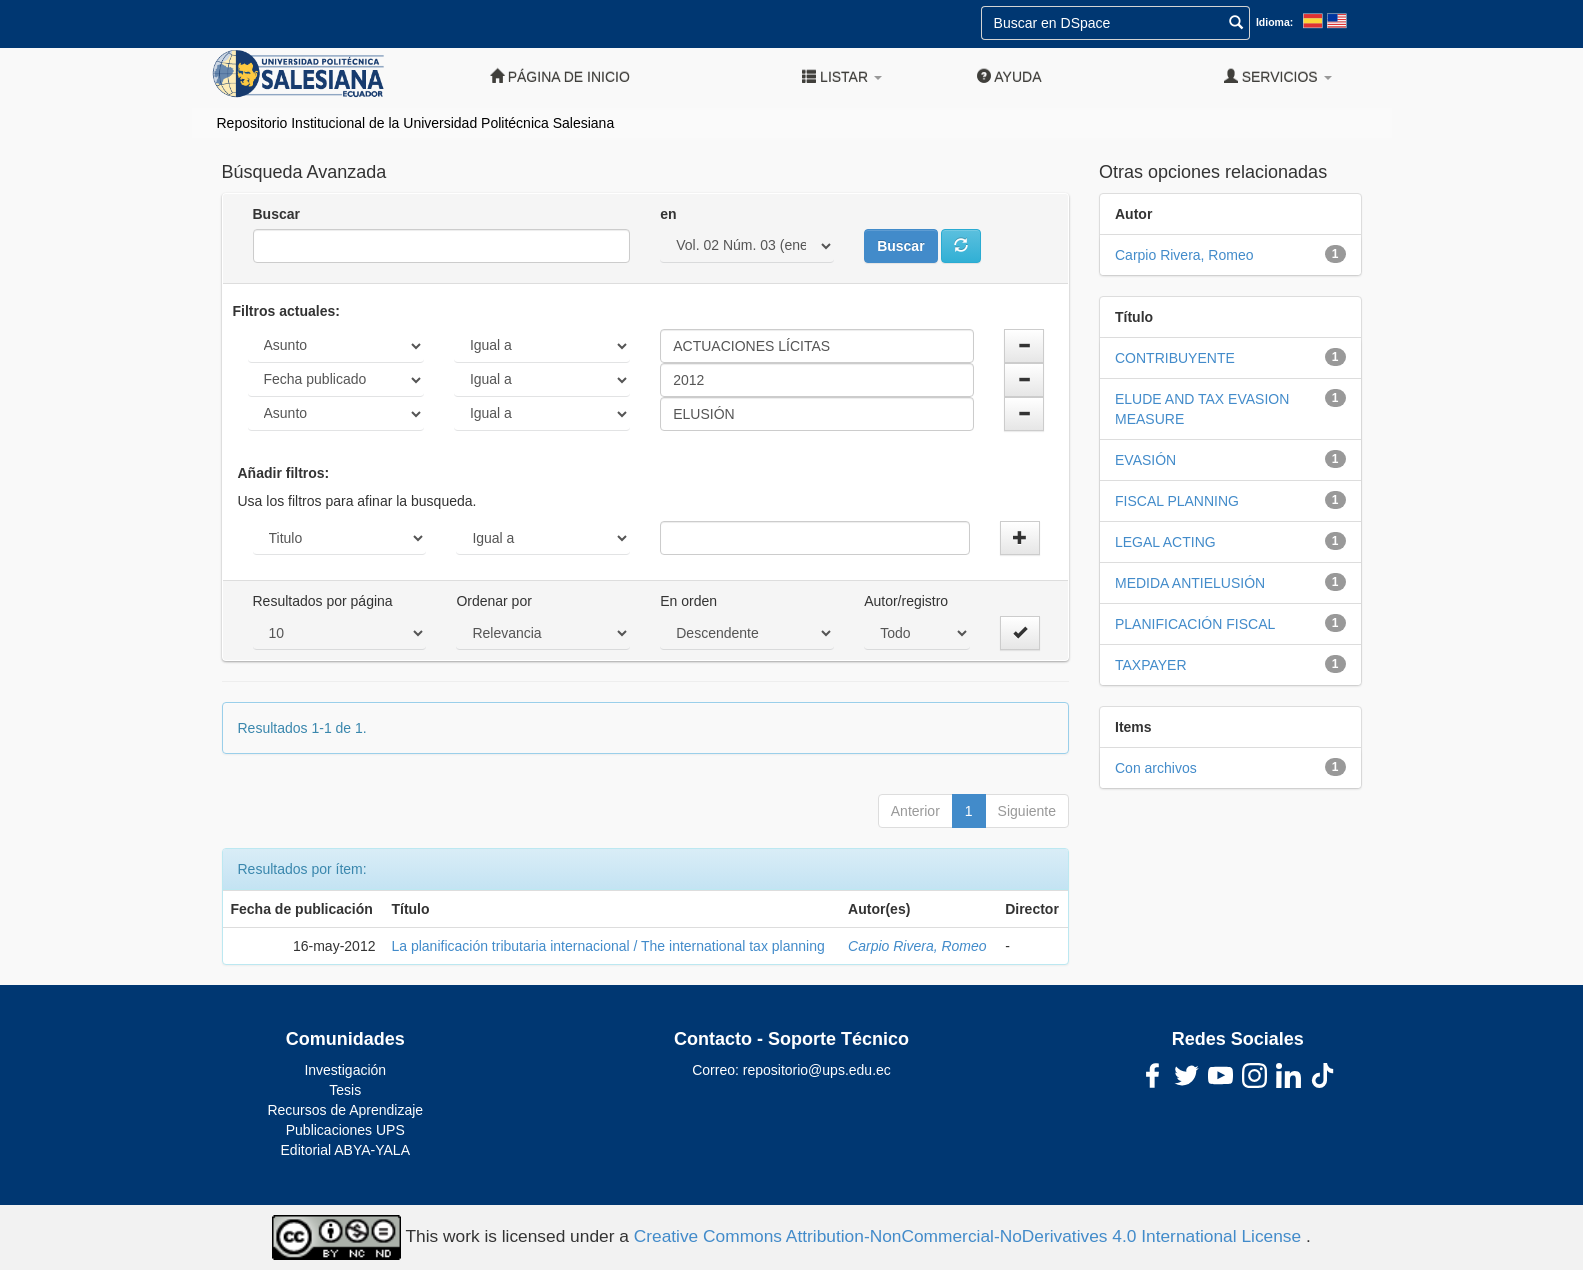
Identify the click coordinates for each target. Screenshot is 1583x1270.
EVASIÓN (1145, 460)
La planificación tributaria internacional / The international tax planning (607, 946)
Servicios (1278, 76)
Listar (842, 76)
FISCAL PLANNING (1177, 501)
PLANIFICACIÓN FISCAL (1195, 624)
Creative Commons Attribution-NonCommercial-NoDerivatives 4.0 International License (970, 1236)
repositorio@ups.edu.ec (817, 1070)
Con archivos (1156, 768)
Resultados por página (323, 601)
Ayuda (1009, 76)
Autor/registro (906, 601)
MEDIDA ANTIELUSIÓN (1190, 583)
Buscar (276, 214)
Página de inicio (560, 76)
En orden (688, 601)
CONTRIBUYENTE (1175, 358)
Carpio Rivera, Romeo (917, 946)
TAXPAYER (1151, 665)
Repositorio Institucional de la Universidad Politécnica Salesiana (416, 123)
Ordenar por (493, 601)
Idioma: (1274, 22)
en (668, 214)
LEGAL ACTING (1165, 542)
